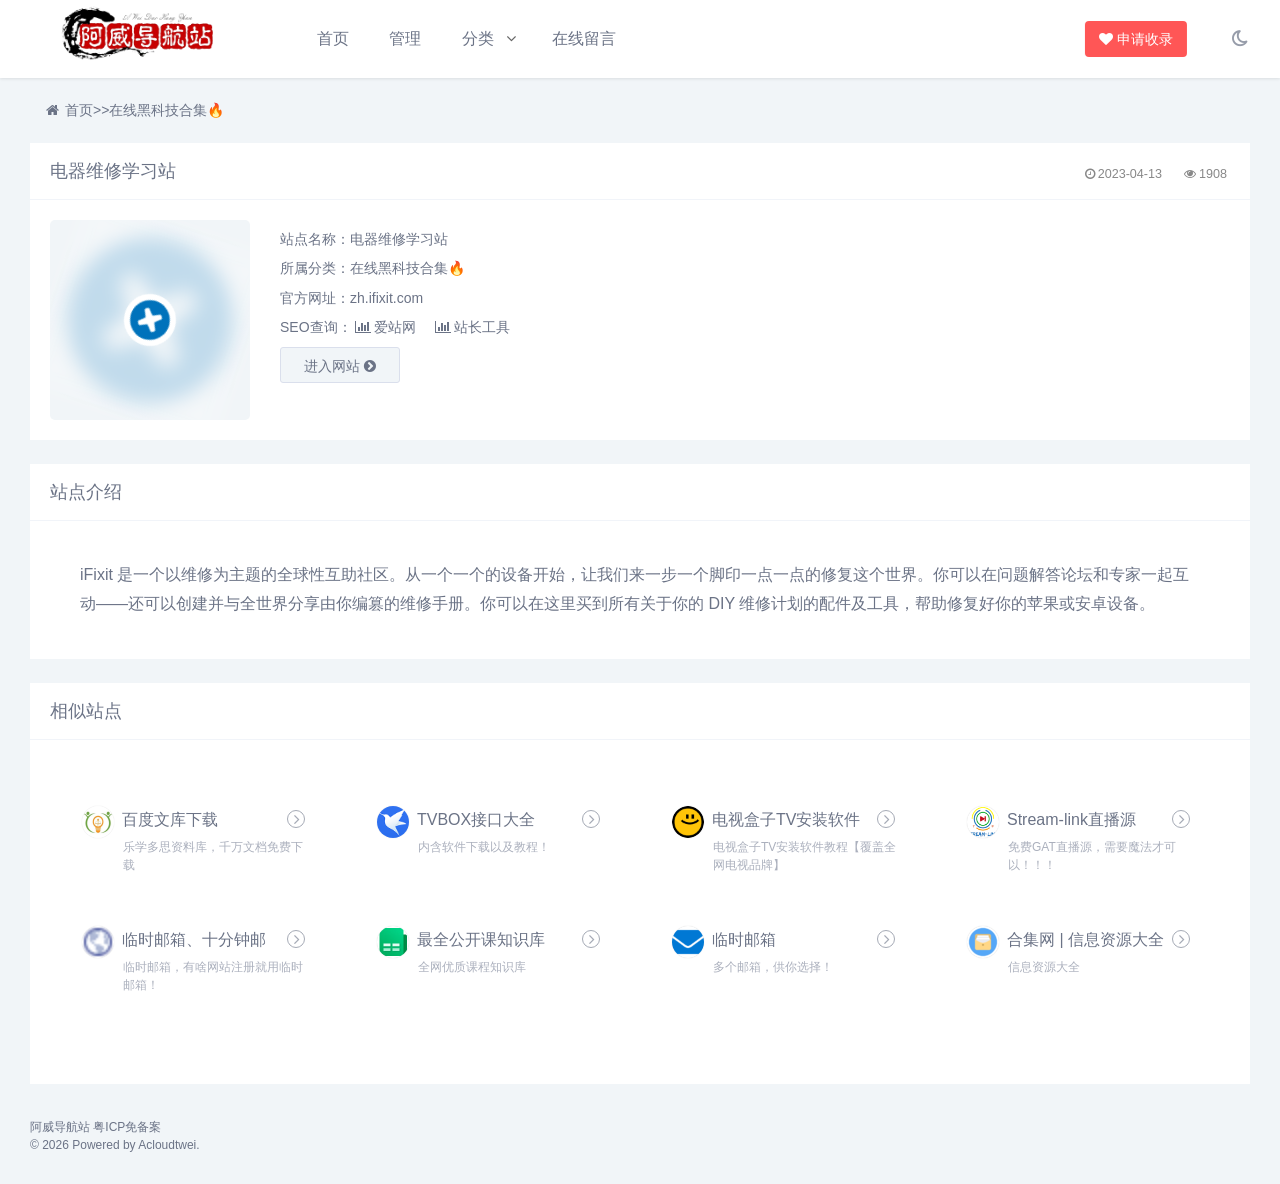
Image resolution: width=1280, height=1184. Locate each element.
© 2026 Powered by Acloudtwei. (115, 1145)
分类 (478, 38)
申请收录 (1138, 39)
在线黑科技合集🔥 (166, 110)
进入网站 (340, 366)
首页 (333, 38)
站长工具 (472, 327)
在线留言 (584, 38)
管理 (405, 38)
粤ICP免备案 (127, 1127)
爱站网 (385, 327)
